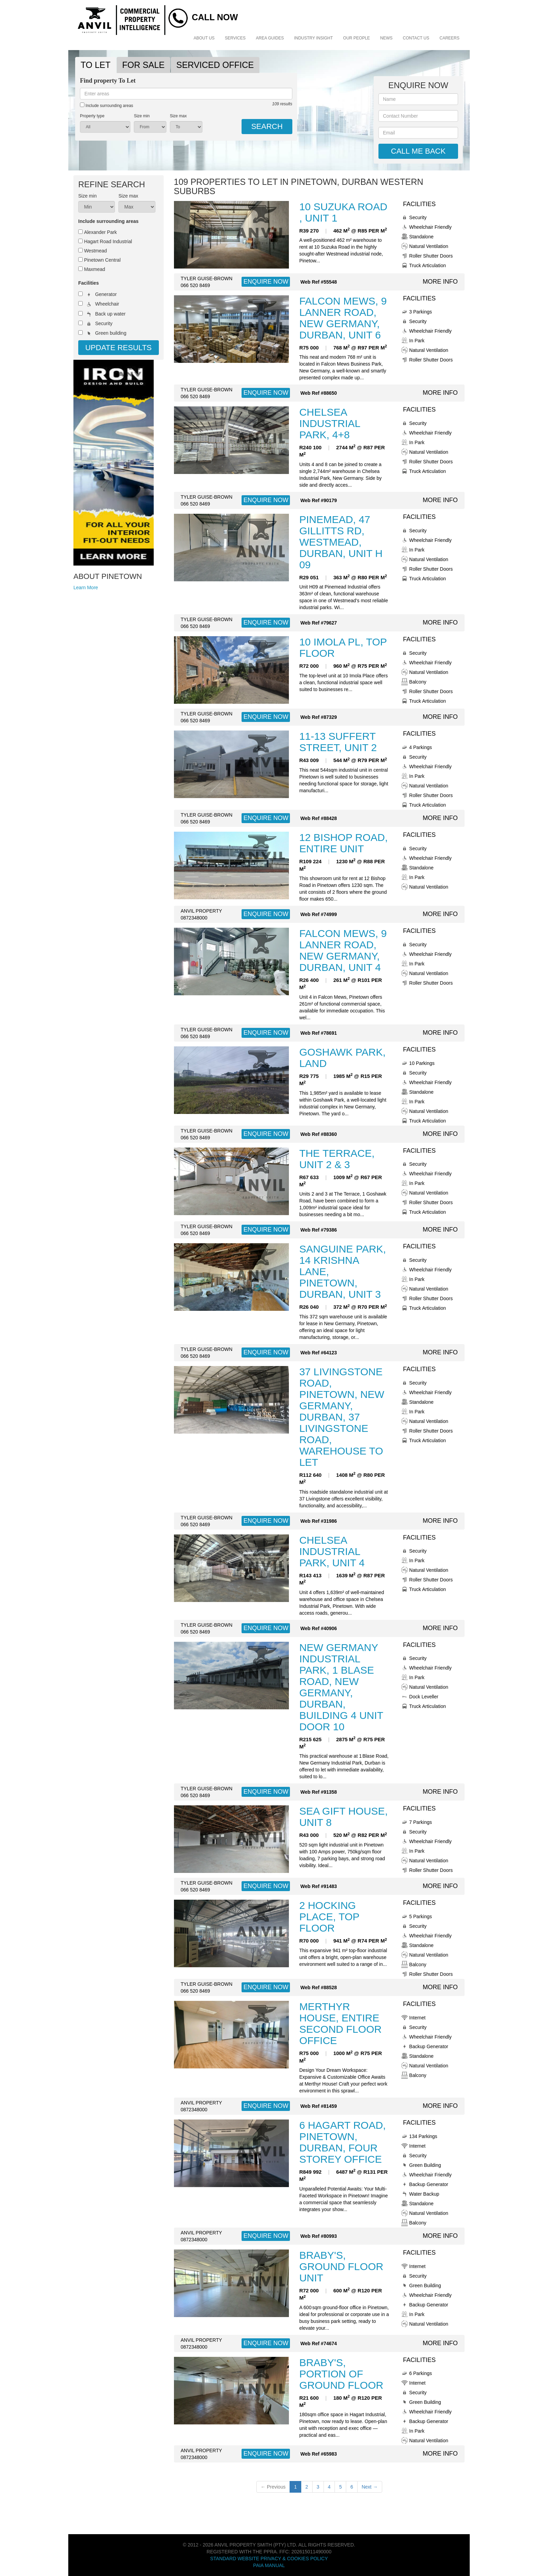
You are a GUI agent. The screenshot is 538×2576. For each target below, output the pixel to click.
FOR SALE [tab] (143, 65)
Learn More (85, 587)
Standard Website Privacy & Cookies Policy (269, 2558)
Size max (178, 116)
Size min (142, 116)
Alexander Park (100, 232)
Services (235, 38)
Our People (356, 38)
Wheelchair (107, 304)
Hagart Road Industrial (108, 241)
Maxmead (94, 269)
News (386, 38)
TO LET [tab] (95, 65)
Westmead (95, 250)
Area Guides (270, 38)
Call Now (215, 17)
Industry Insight (313, 38)
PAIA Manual (269, 2565)
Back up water (110, 314)
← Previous (273, 2487)
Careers (449, 38)
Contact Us (416, 38)
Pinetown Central (102, 260)
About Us (204, 38)
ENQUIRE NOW (265, 281)
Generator (106, 294)
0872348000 (194, 918)
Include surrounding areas (106, 105)
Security (104, 323)
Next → (370, 2487)
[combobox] (186, 93)
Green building (110, 333)
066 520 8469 (195, 285)
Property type (92, 116)
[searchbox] (186, 93)
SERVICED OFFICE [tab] (215, 65)
